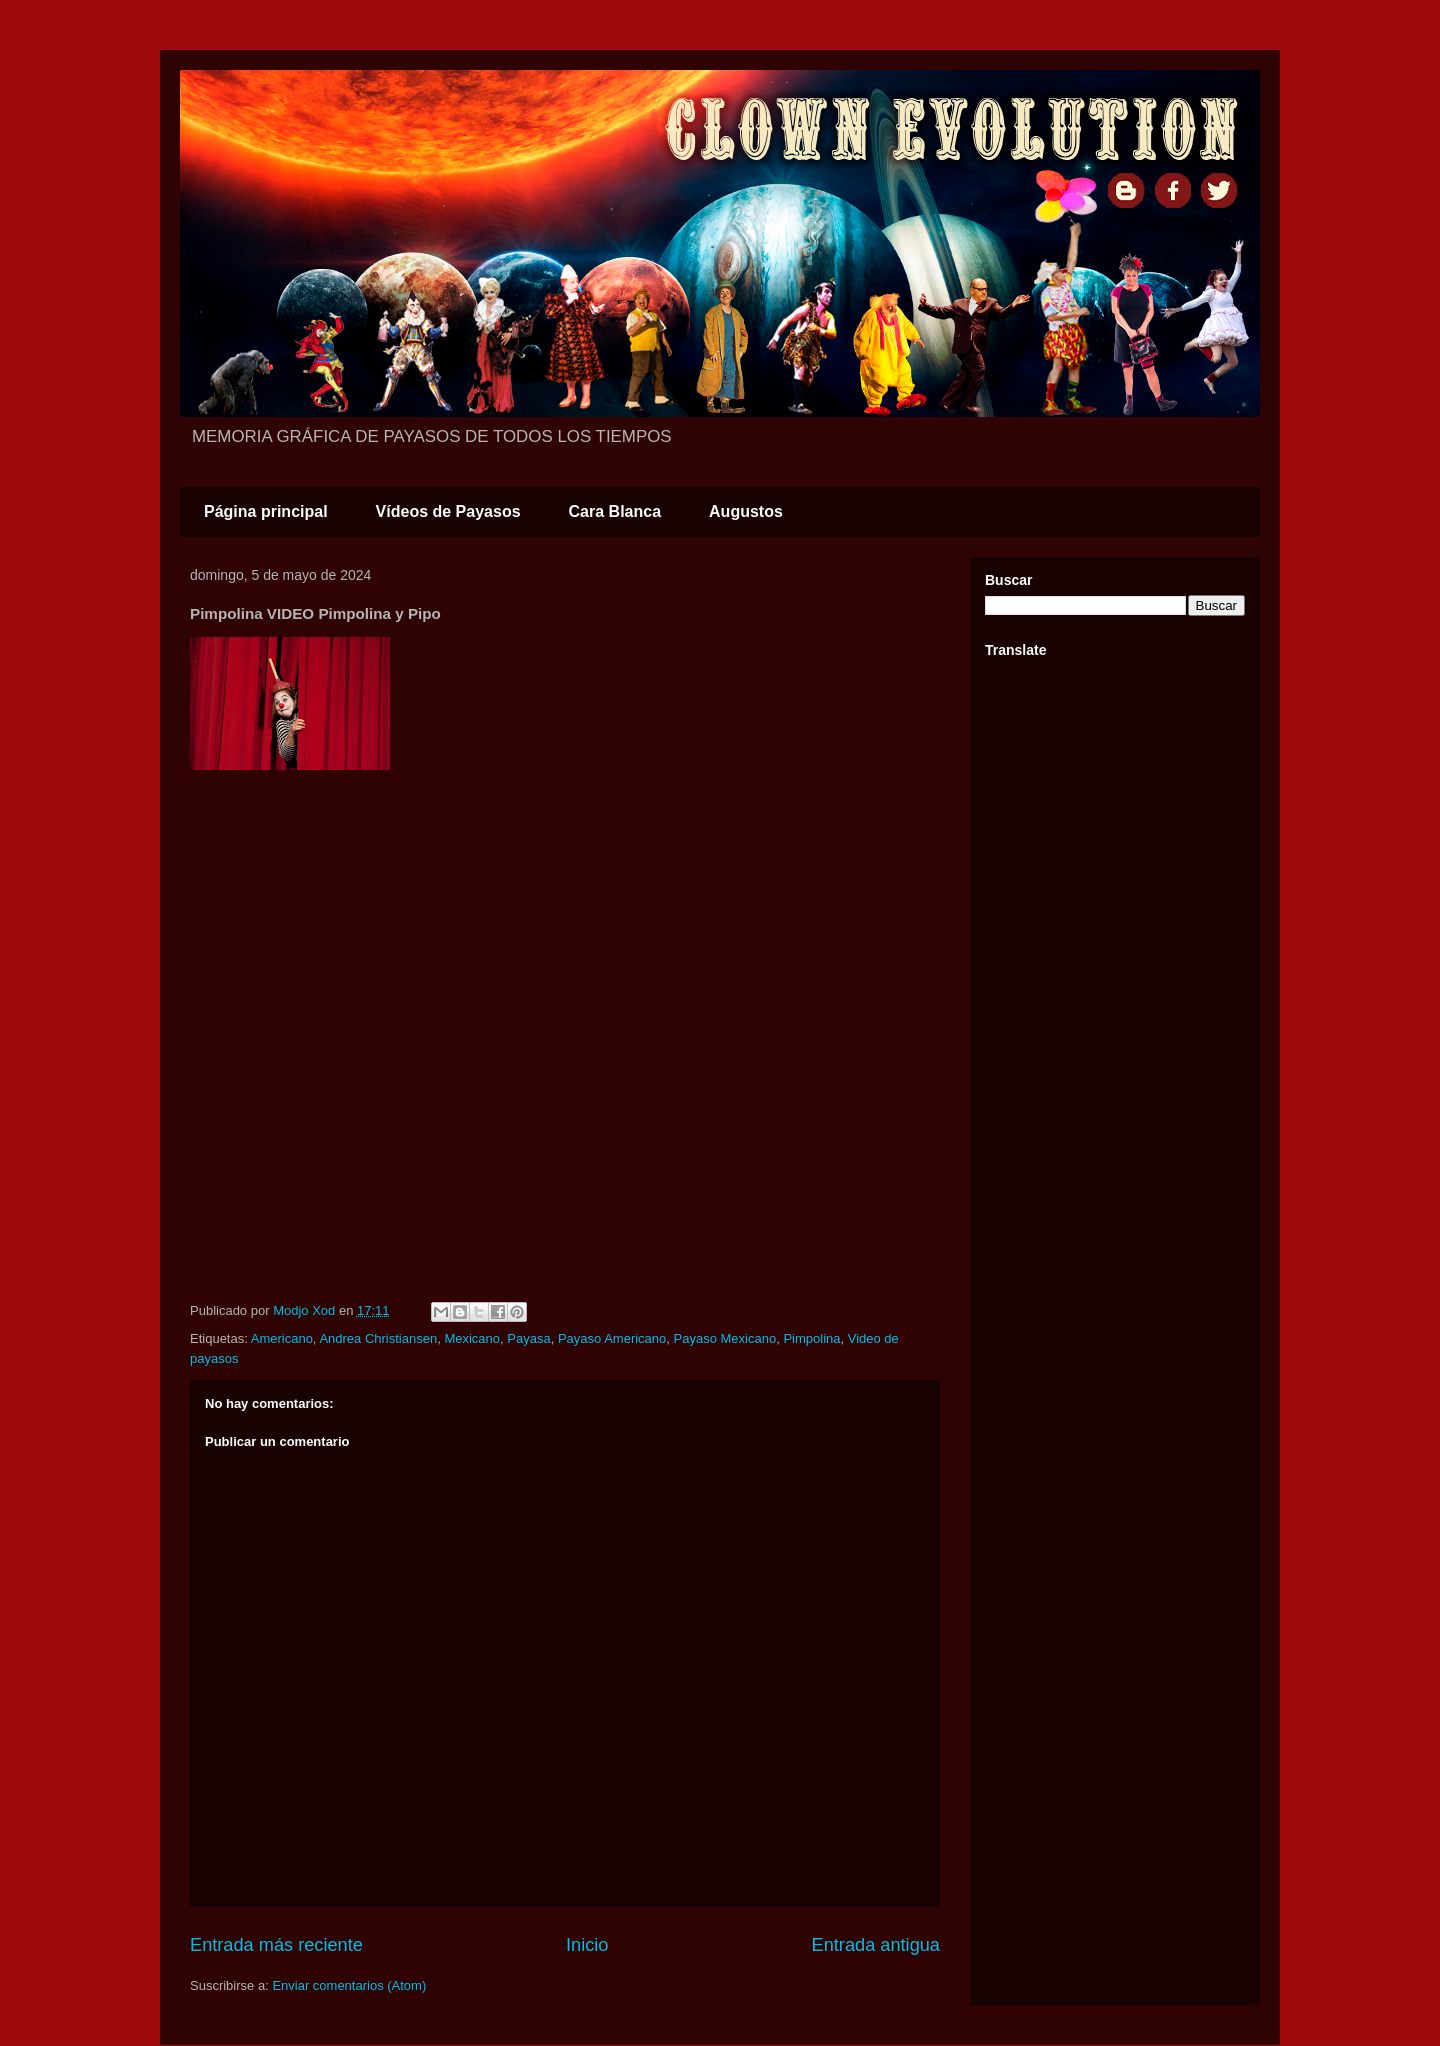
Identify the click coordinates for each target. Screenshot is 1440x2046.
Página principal (266, 511)
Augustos (746, 511)
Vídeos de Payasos (448, 511)
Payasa (528, 1338)
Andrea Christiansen (378, 1338)
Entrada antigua (876, 1945)
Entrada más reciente (276, 1945)
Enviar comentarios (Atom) (349, 1985)
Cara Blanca (615, 511)
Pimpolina (811, 1338)
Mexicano (472, 1338)
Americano (282, 1338)
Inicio (587, 1945)
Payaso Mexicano (725, 1338)
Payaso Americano (612, 1338)
